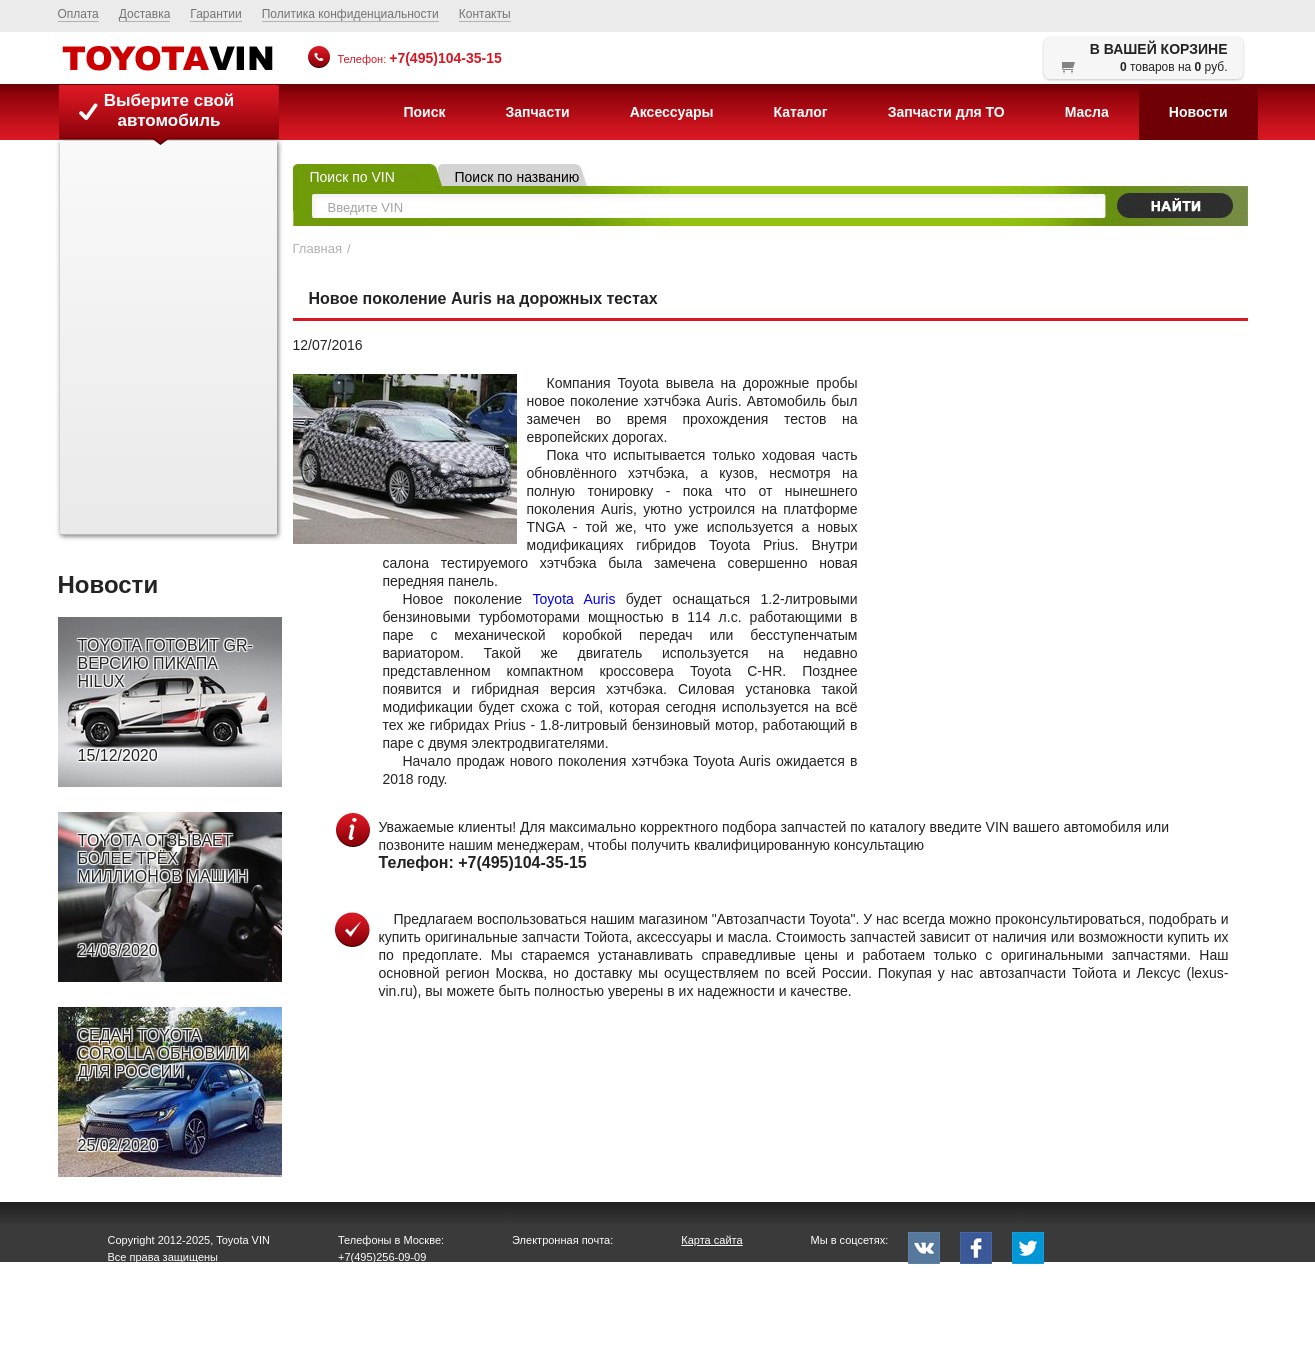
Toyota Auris (574, 599)
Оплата (78, 14)
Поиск (424, 112)
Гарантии (215, 14)
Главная (317, 248)
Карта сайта (711, 1240)
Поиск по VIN (352, 177)
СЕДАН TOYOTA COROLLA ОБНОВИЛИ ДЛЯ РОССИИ (163, 1091)
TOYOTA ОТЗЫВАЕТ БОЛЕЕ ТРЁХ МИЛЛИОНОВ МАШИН (163, 896)
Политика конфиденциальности (350, 14)
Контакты (485, 14)
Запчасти (537, 112)
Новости (1198, 112)
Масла (1087, 112)
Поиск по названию (517, 177)
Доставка (145, 14)
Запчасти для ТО (946, 112)
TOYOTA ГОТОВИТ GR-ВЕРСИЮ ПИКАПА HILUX (165, 701)
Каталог (800, 112)
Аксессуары (672, 112)
